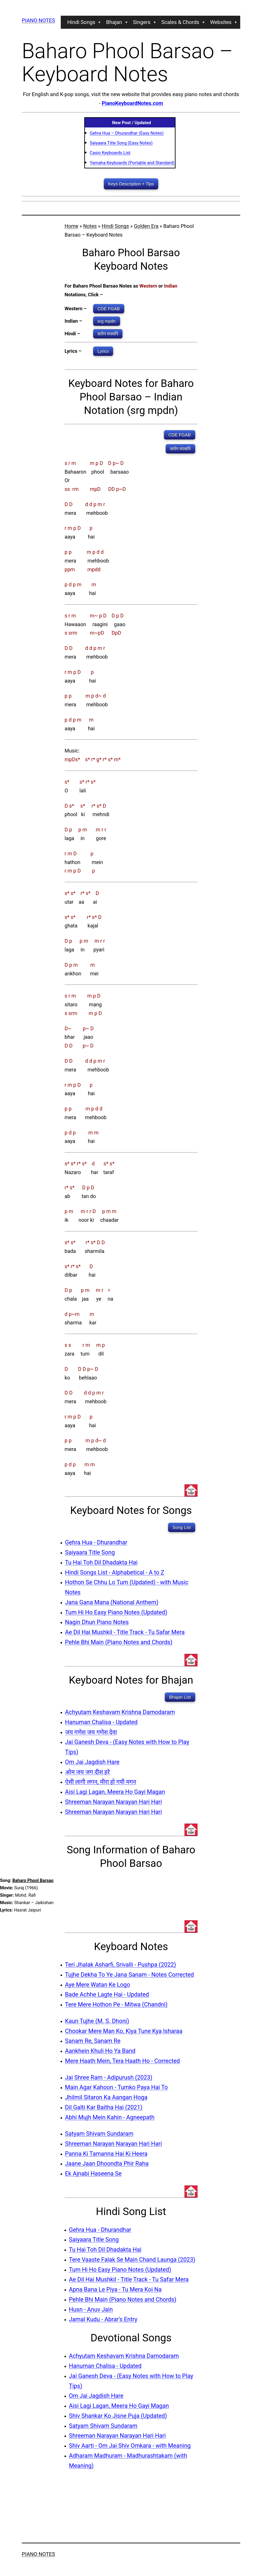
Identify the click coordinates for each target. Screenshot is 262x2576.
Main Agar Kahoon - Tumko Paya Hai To (116, 2087)
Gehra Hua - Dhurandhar (96, 1542)
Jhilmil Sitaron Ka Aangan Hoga (106, 2097)
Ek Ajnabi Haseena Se (93, 2173)
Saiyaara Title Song (90, 1552)
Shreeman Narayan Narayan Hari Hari (113, 1801)
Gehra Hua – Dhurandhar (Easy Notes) (127, 133)
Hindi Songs (84, 22)
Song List (181, 1527)
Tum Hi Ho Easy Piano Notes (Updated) (116, 1612)
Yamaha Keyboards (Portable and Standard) (132, 162)
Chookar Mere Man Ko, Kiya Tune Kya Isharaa (124, 2031)
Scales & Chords (183, 22)
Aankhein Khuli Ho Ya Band (100, 2050)
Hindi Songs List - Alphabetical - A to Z (114, 1572)
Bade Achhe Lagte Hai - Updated (107, 1994)
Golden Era (146, 226)
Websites (224, 22)
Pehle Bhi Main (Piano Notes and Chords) (118, 1642)
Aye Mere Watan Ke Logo (97, 1984)
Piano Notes (38, 20)
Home (71, 226)
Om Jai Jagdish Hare (92, 1762)
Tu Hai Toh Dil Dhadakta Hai (101, 1562)
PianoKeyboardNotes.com (132, 103)
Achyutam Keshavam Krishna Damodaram (120, 1712)
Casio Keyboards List (110, 152)
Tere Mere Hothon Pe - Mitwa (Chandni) (116, 2004)
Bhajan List (180, 1697)
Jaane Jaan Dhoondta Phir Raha (107, 2163)
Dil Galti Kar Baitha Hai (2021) (103, 2107)
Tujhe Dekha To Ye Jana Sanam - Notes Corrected (129, 1974)
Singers (145, 22)
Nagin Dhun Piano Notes (97, 1622)
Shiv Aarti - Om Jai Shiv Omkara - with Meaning (130, 2445)
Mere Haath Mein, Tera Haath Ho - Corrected (122, 2060)
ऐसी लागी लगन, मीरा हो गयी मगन (100, 1781)
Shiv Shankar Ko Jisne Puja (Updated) (118, 2415)
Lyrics (103, 351)
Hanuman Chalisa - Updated (101, 1722)
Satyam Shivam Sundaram (99, 2133)
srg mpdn (107, 321)
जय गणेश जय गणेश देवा (91, 1732)
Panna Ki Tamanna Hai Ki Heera (106, 2153)
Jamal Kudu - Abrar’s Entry (103, 2319)
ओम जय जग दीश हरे (87, 1772)
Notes (90, 226)
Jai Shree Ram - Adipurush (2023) (108, 2077)
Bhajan (117, 22)
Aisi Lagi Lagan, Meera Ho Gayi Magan (115, 1791)
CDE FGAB (109, 308)
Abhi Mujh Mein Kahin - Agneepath (110, 2117)
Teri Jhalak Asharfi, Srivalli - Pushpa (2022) (120, 1964)
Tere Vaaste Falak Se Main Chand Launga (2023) (132, 2259)
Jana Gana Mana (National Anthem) (112, 1602)
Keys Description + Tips (131, 183)
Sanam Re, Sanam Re (92, 2040)
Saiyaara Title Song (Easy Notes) (121, 143)
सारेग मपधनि (108, 333)
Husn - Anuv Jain (91, 2309)
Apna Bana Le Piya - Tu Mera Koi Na (115, 2289)
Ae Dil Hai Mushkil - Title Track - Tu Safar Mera (125, 1632)
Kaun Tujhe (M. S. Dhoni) (97, 2021)
